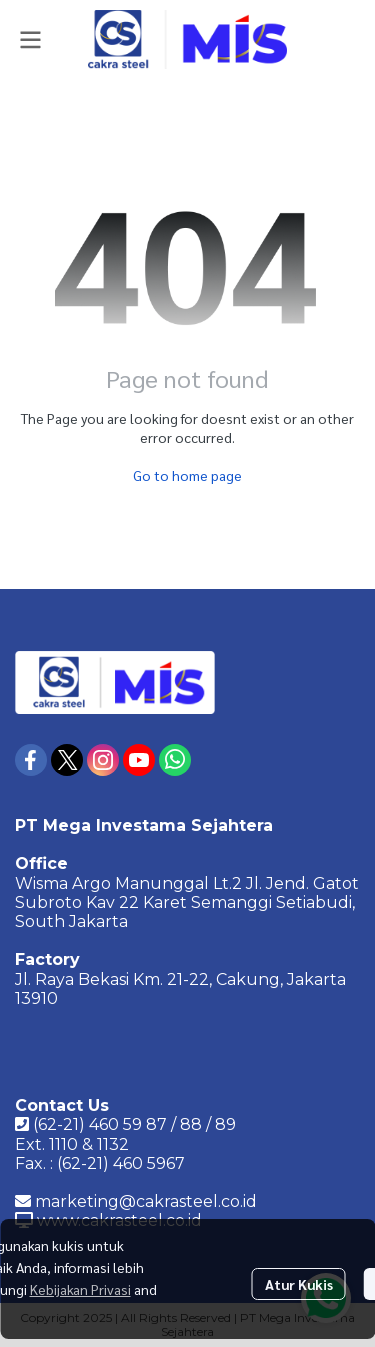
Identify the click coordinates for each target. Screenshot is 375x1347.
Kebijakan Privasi (80, 1289)
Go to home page (187, 475)
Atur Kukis (299, 1284)
